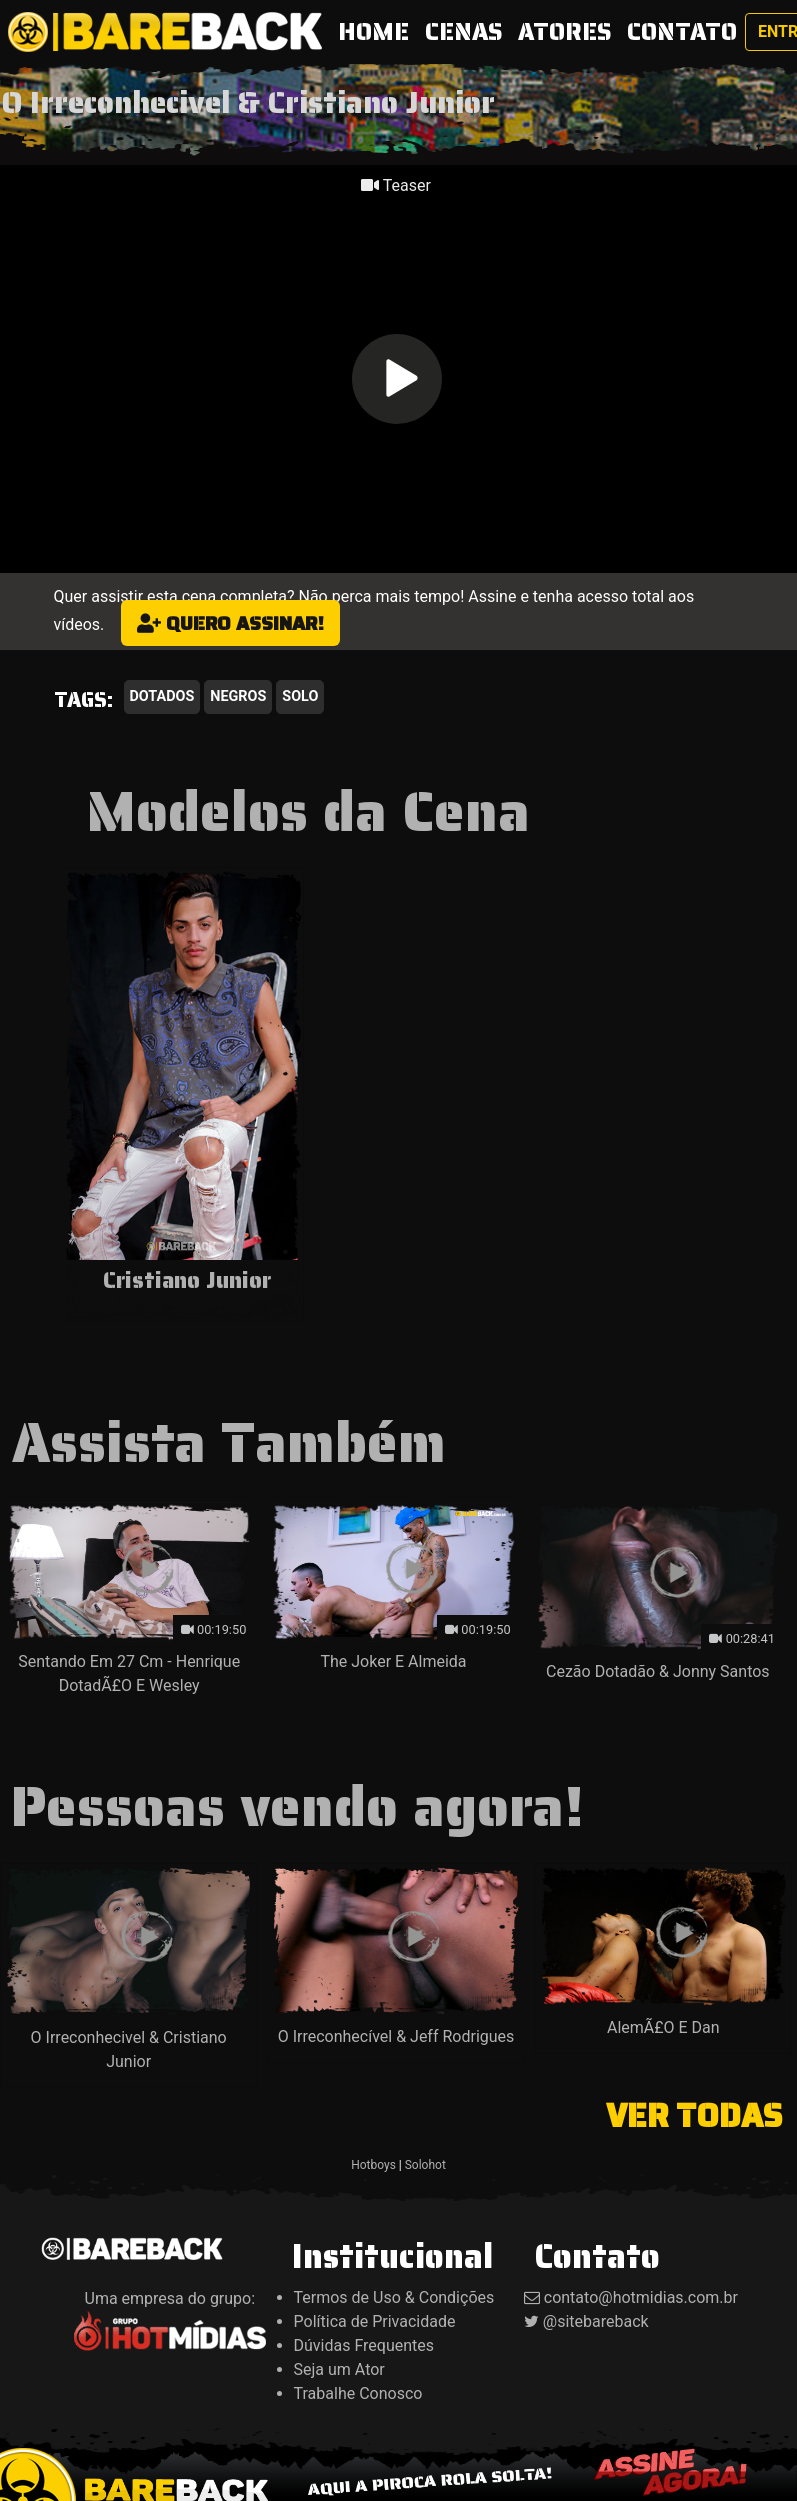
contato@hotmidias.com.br (641, 2297)
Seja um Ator (339, 2369)
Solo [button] (300, 696)
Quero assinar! (230, 623)
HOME (377, 31)
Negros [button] (238, 696)
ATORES (564, 32)
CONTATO (682, 32)
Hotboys (373, 2165)
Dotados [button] (162, 696)
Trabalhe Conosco (358, 2393)
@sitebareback (596, 2321)
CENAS (463, 32)
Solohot (425, 2165)
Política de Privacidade (375, 2321)
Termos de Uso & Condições (394, 2297)
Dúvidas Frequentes (364, 2345)
